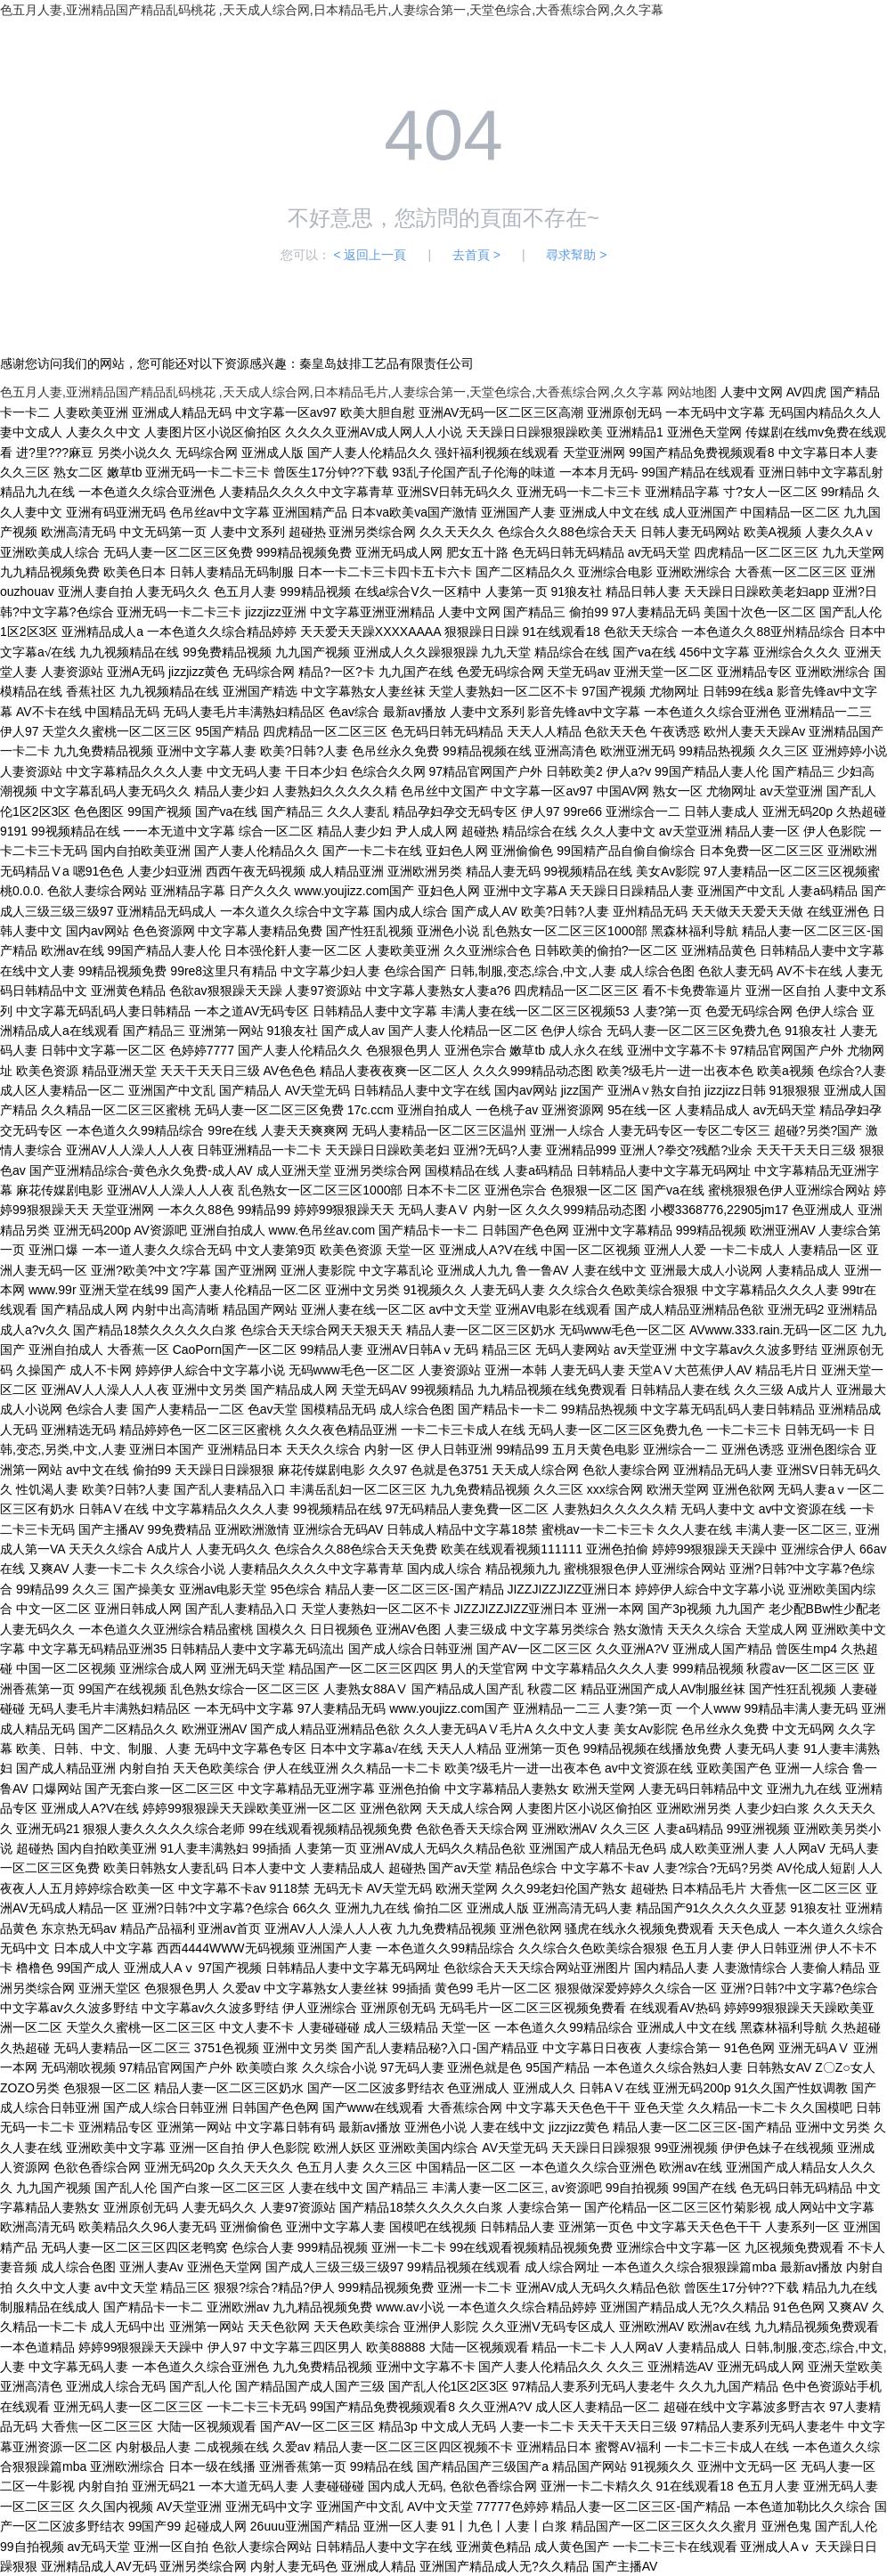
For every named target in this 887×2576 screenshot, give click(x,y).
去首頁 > (476, 255)
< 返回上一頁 (369, 255)
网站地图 (692, 392)
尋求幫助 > (576, 255)
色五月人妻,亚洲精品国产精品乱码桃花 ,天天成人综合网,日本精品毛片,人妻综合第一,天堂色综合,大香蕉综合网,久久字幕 (331, 10)
